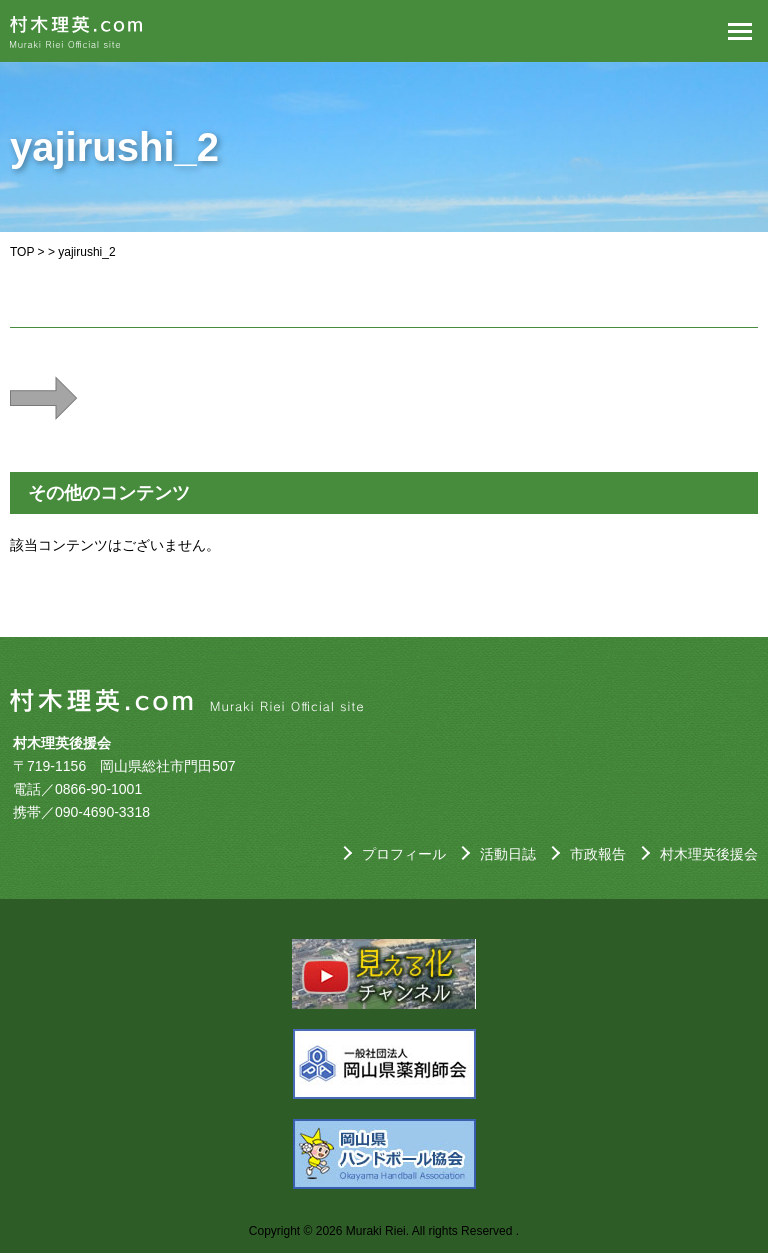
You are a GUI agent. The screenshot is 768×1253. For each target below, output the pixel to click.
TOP (22, 252)
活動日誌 (508, 854)
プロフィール (404, 854)
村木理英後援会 (709, 854)
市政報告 (598, 854)
